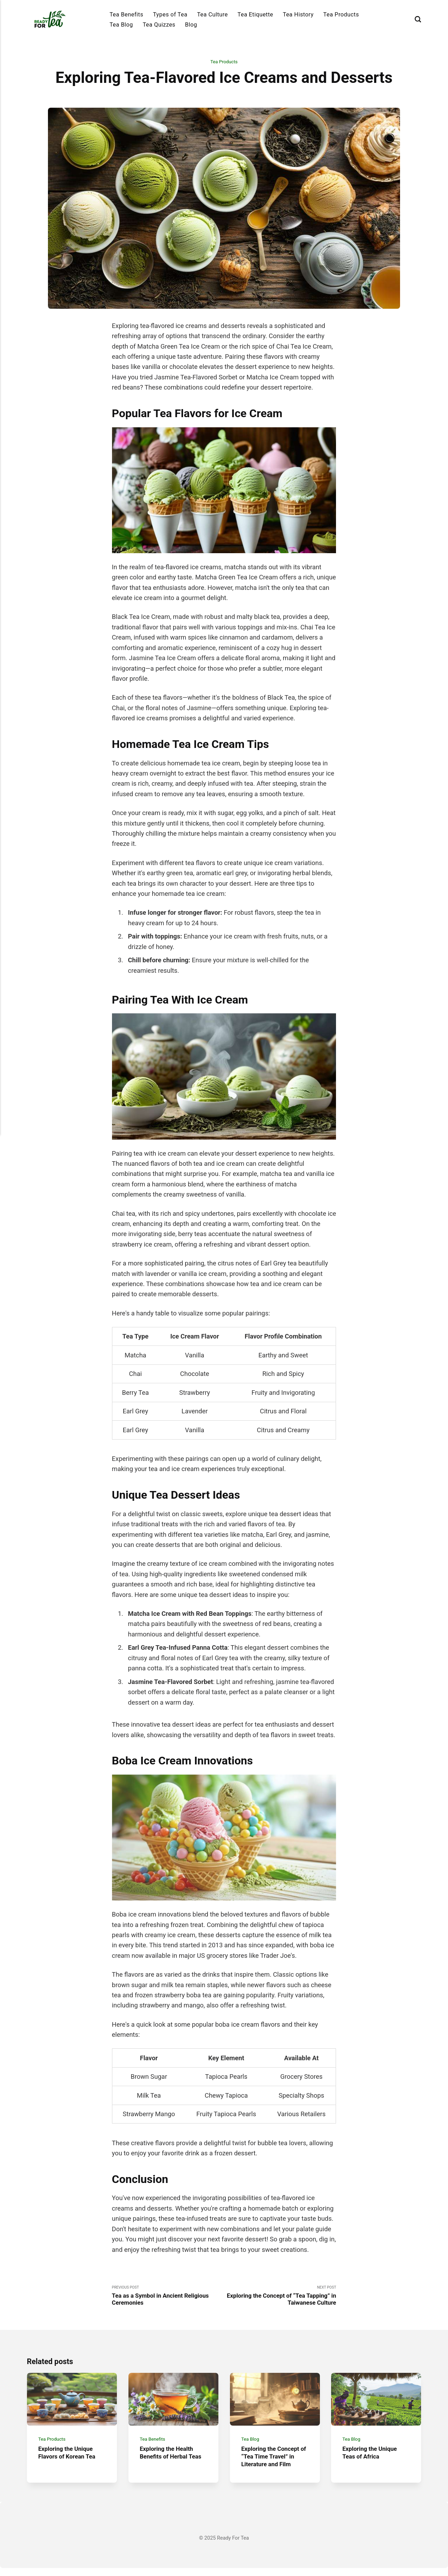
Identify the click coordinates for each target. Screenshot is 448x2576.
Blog (191, 24)
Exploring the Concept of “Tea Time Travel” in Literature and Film (274, 2464)
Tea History (298, 14)
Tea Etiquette (255, 14)
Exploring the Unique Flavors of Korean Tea (69, 2460)
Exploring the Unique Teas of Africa (372, 2460)
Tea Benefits (126, 14)
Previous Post (168, 2297)
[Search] (418, 19)
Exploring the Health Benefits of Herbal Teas (169, 2464)
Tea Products (341, 14)
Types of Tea (170, 14)
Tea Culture (212, 14)
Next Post (280, 2297)
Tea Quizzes (159, 24)
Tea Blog (121, 24)
